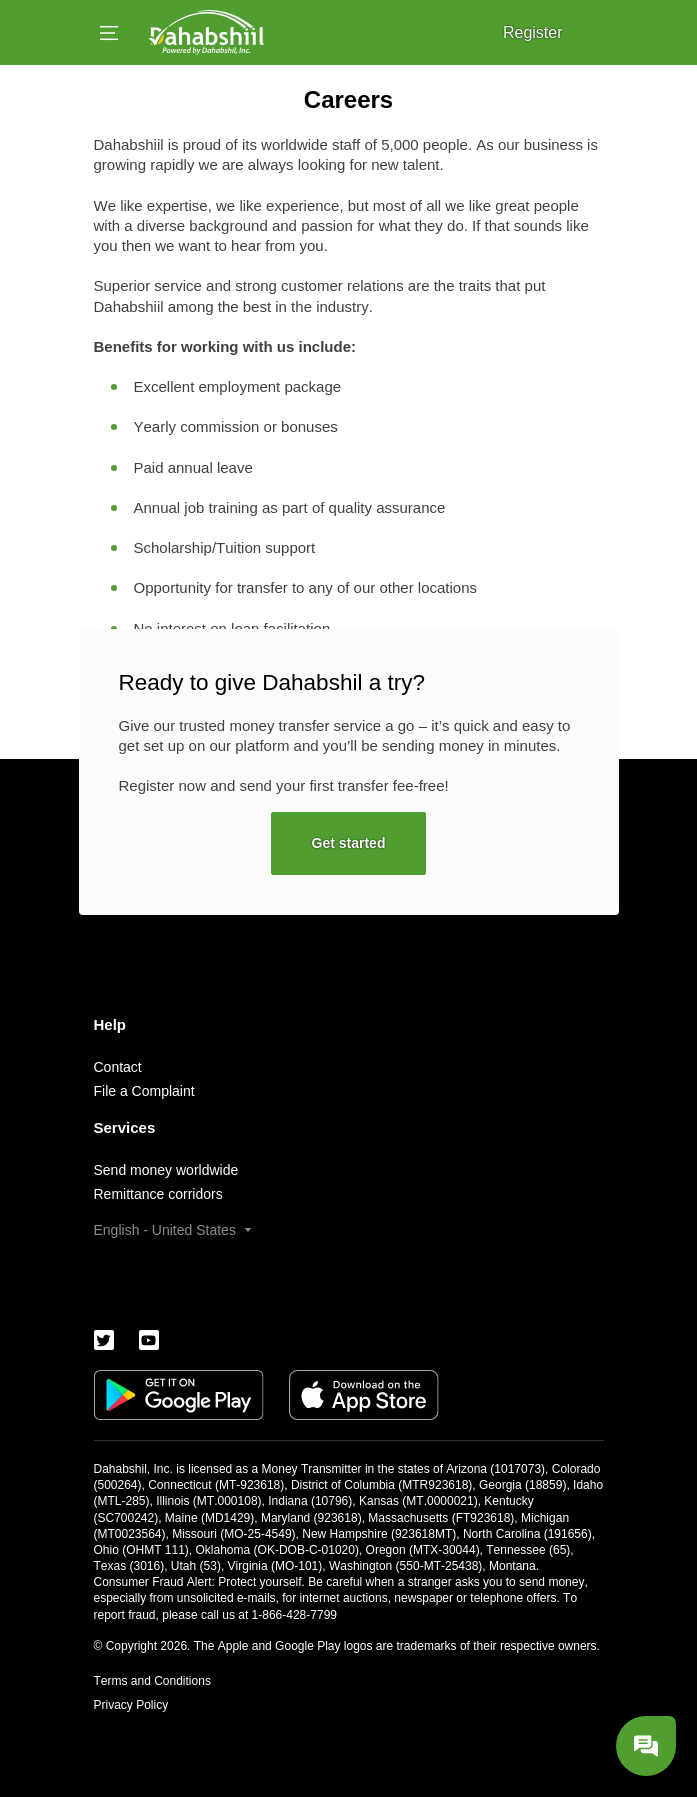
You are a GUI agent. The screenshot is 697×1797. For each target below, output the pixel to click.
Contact (118, 1067)
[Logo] (206, 32)
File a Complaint (144, 1091)
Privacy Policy (131, 1705)
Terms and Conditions (152, 1681)
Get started (349, 843)
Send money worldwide (166, 1170)
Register (533, 32)
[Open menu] (109, 33)
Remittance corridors (158, 1194)
